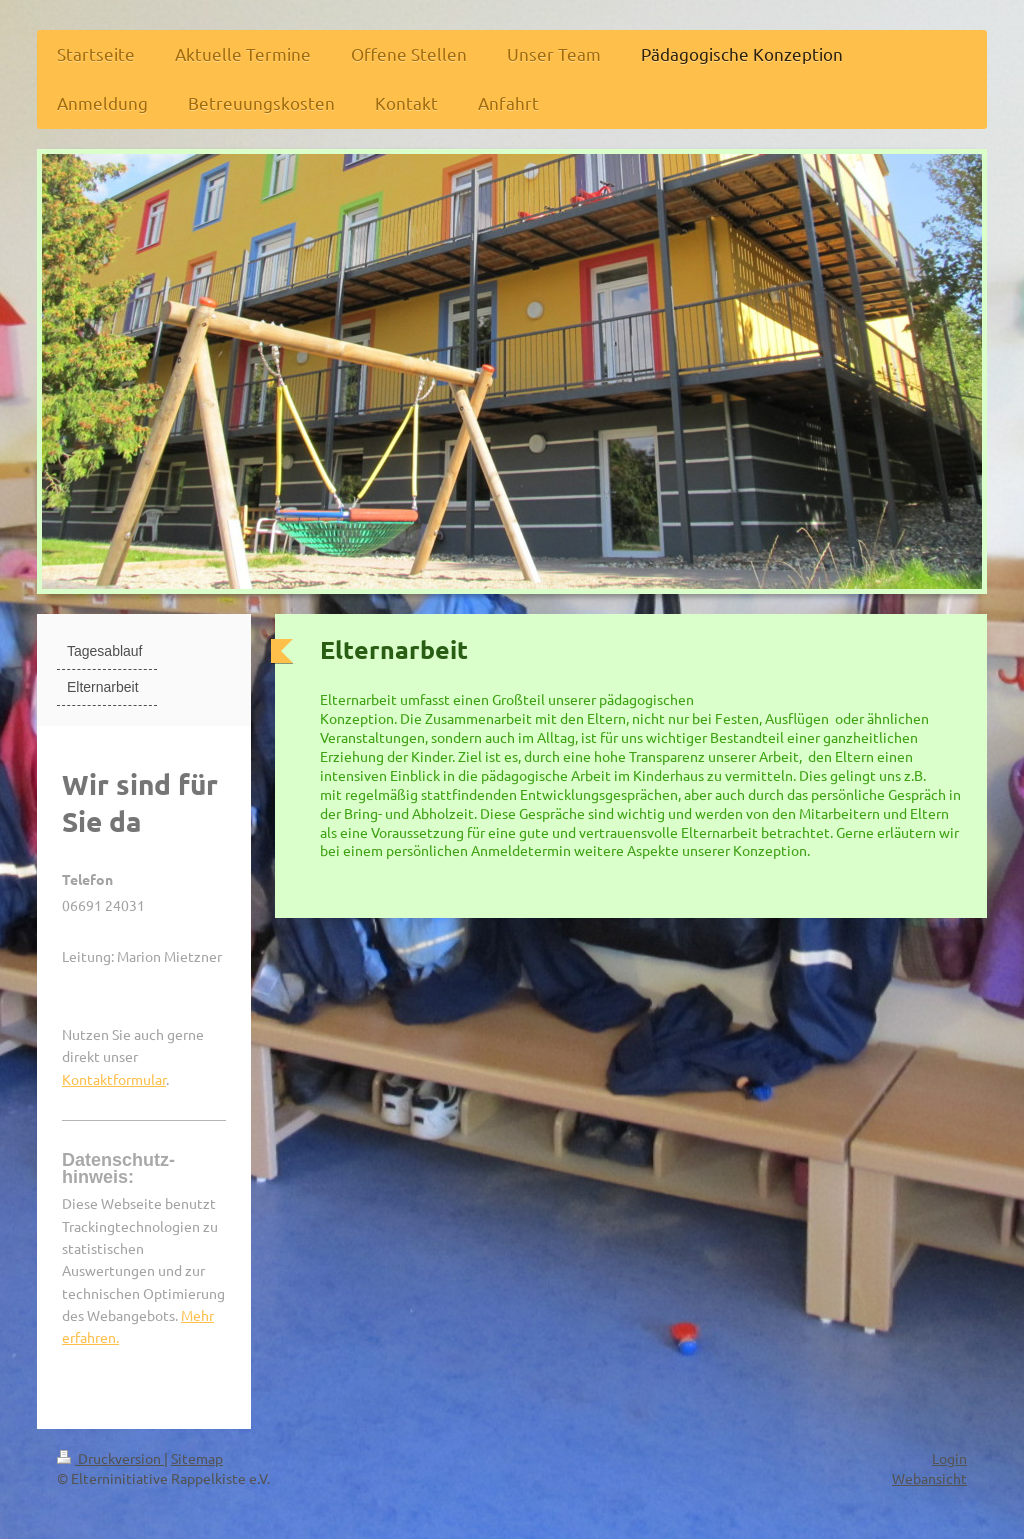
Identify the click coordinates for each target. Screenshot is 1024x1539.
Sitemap (197, 1458)
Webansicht (929, 1478)
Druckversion (110, 1458)
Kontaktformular (114, 1079)
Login (949, 1458)
